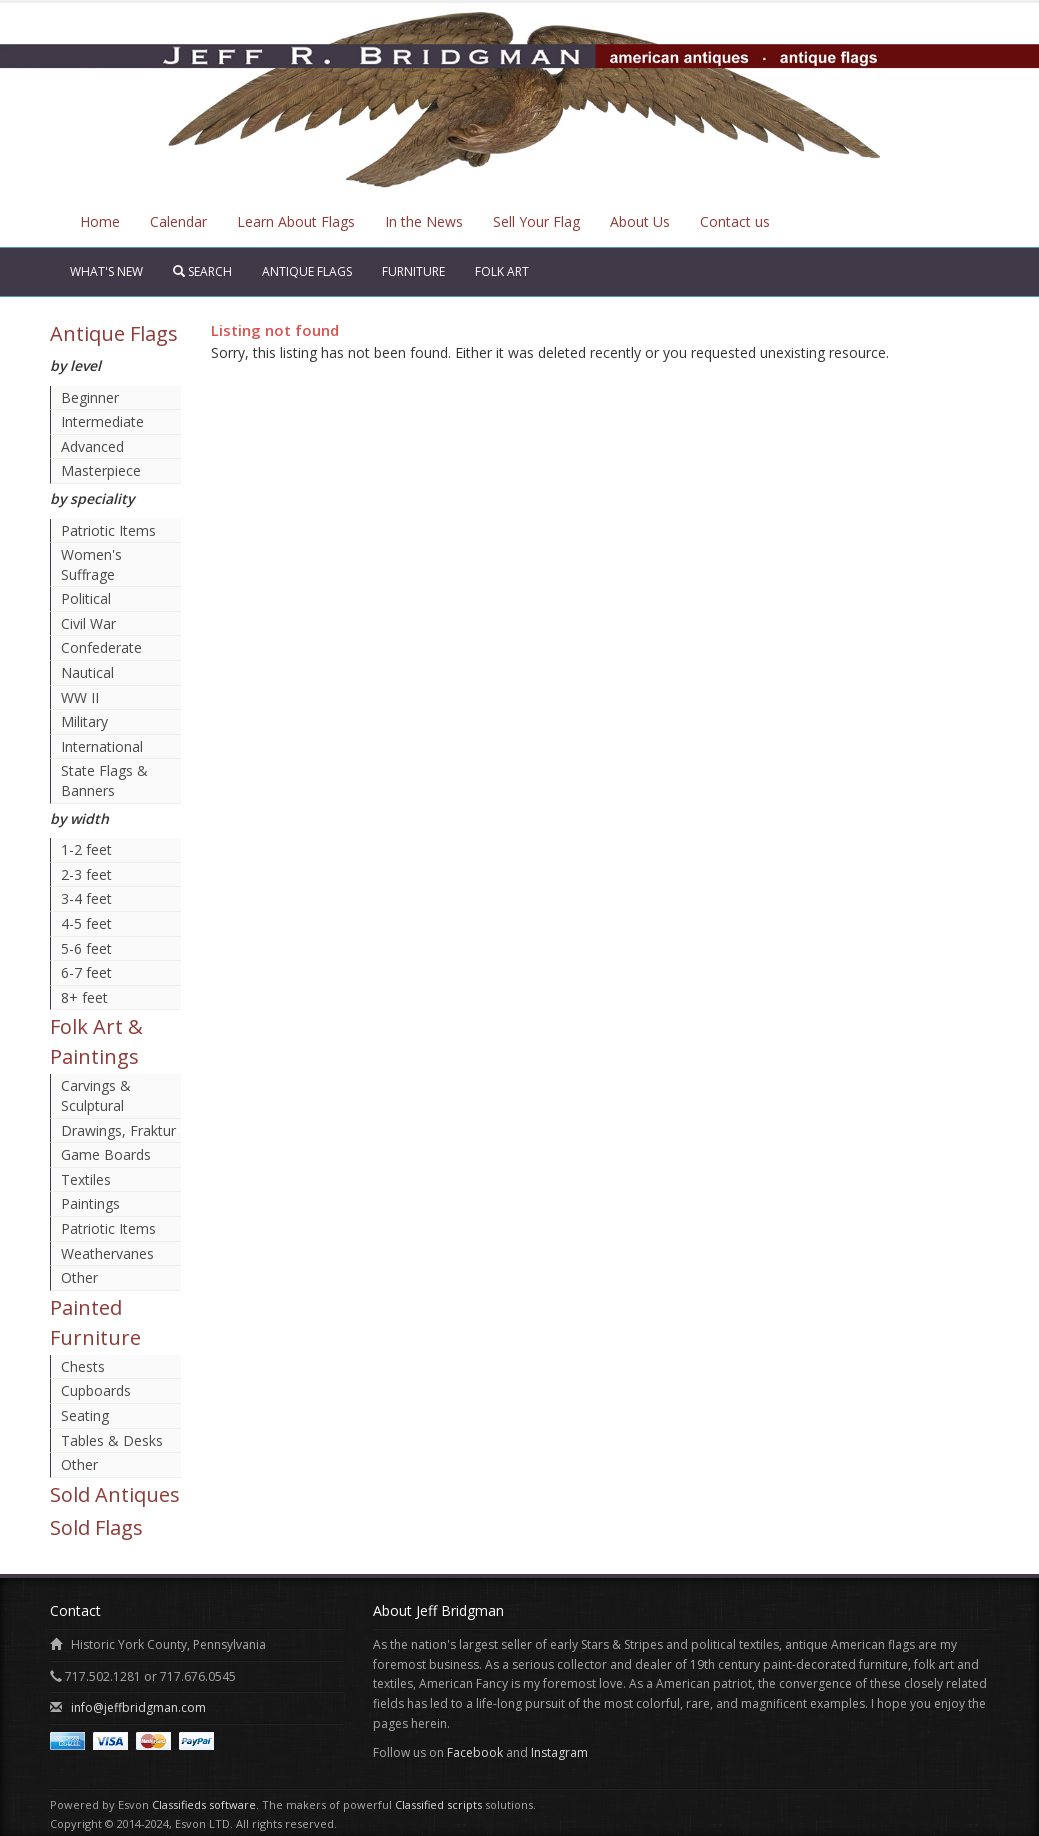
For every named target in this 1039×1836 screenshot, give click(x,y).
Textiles (86, 1179)
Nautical (87, 672)
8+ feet (84, 997)
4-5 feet (86, 923)
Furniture (413, 271)
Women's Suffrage (91, 564)
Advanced (92, 446)
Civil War (88, 623)
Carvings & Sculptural (96, 1095)
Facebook (475, 1752)
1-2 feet (86, 849)
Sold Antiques (115, 1494)
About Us (640, 221)
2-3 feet (86, 874)
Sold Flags (96, 1527)
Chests (83, 1366)
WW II (80, 697)
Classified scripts (438, 1804)
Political (86, 598)
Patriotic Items (108, 530)
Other (79, 1277)
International (102, 746)
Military (84, 721)
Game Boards (106, 1154)
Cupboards (96, 1390)
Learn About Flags (296, 221)
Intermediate (102, 421)
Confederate (101, 647)
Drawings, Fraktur (118, 1130)
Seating (85, 1415)
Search (202, 271)
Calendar (178, 221)
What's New (106, 271)
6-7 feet (86, 972)
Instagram (559, 1752)
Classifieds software (204, 1804)
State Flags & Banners (104, 780)
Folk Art (502, 271)
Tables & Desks (112, 1440)
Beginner (90, 397)
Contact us (735, 221)
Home (100, 221)
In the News (424, 221)
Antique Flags (307, 271)
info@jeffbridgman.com (138, 1707)
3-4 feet (86, 898)
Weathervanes (107, 1253)
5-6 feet (86, 948)
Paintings (90, 1203)
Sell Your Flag (536, 221)
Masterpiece (101, 470)
